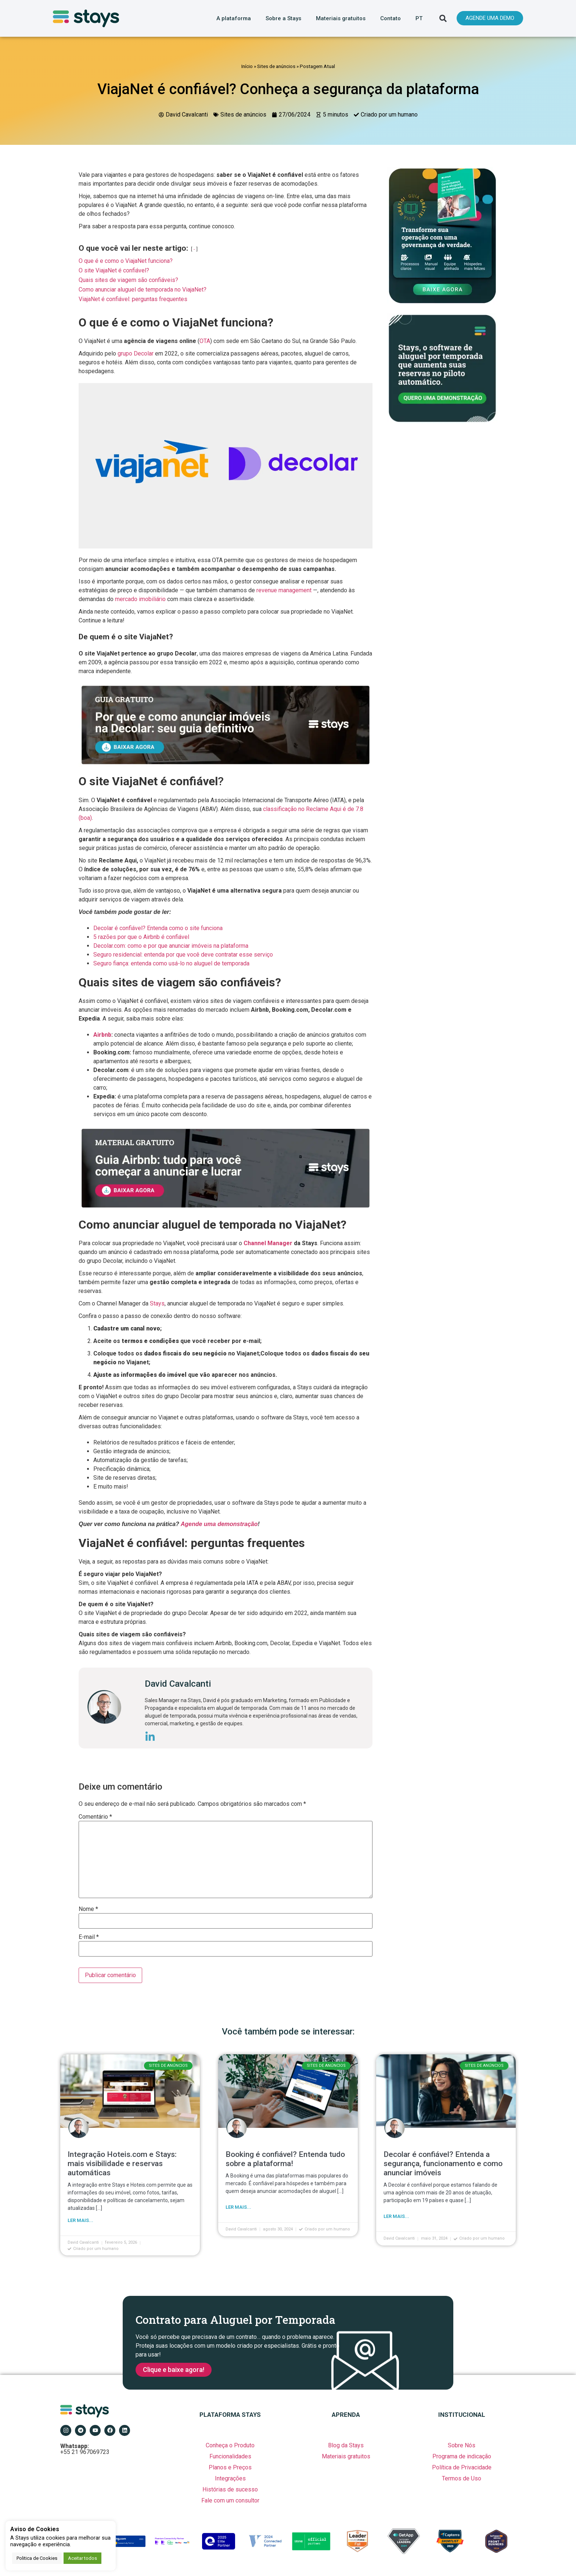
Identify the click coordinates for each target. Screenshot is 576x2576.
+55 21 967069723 (84, 2449)
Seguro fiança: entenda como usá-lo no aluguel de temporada (171, 963)
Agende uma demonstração (219, 1524)
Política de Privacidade (462, 2467)
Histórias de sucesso (230, 2489)
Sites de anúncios (276, 66)
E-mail (89, 1937)
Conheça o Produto (230, 2445)
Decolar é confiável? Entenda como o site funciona (158, 928)
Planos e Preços (230, 2467)
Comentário (95, 1817)
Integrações (230, 2478)
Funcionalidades (230, 2456)
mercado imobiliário (140, 599)
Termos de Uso (461, 2478)
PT (418, 18)
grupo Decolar (136, 353)
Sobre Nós (461, 2445)
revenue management (284, 590)
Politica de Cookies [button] (37, 2558)
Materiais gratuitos (341, 18)
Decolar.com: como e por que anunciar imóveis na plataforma (170, 945)
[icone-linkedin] (150, 1738)
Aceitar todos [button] (82, 2558)
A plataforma (233, 18)
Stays (157, 1303)
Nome (88, 1909)
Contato (390, 18)
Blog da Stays (346, 2445)
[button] (443, 18)
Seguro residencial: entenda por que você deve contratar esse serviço (183, 954)
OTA (204, 340)
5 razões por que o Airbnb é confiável (141, 936)
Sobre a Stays (283, 18)
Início (247, 66)
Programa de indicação (461, 2456)
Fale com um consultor (230, 2500)
